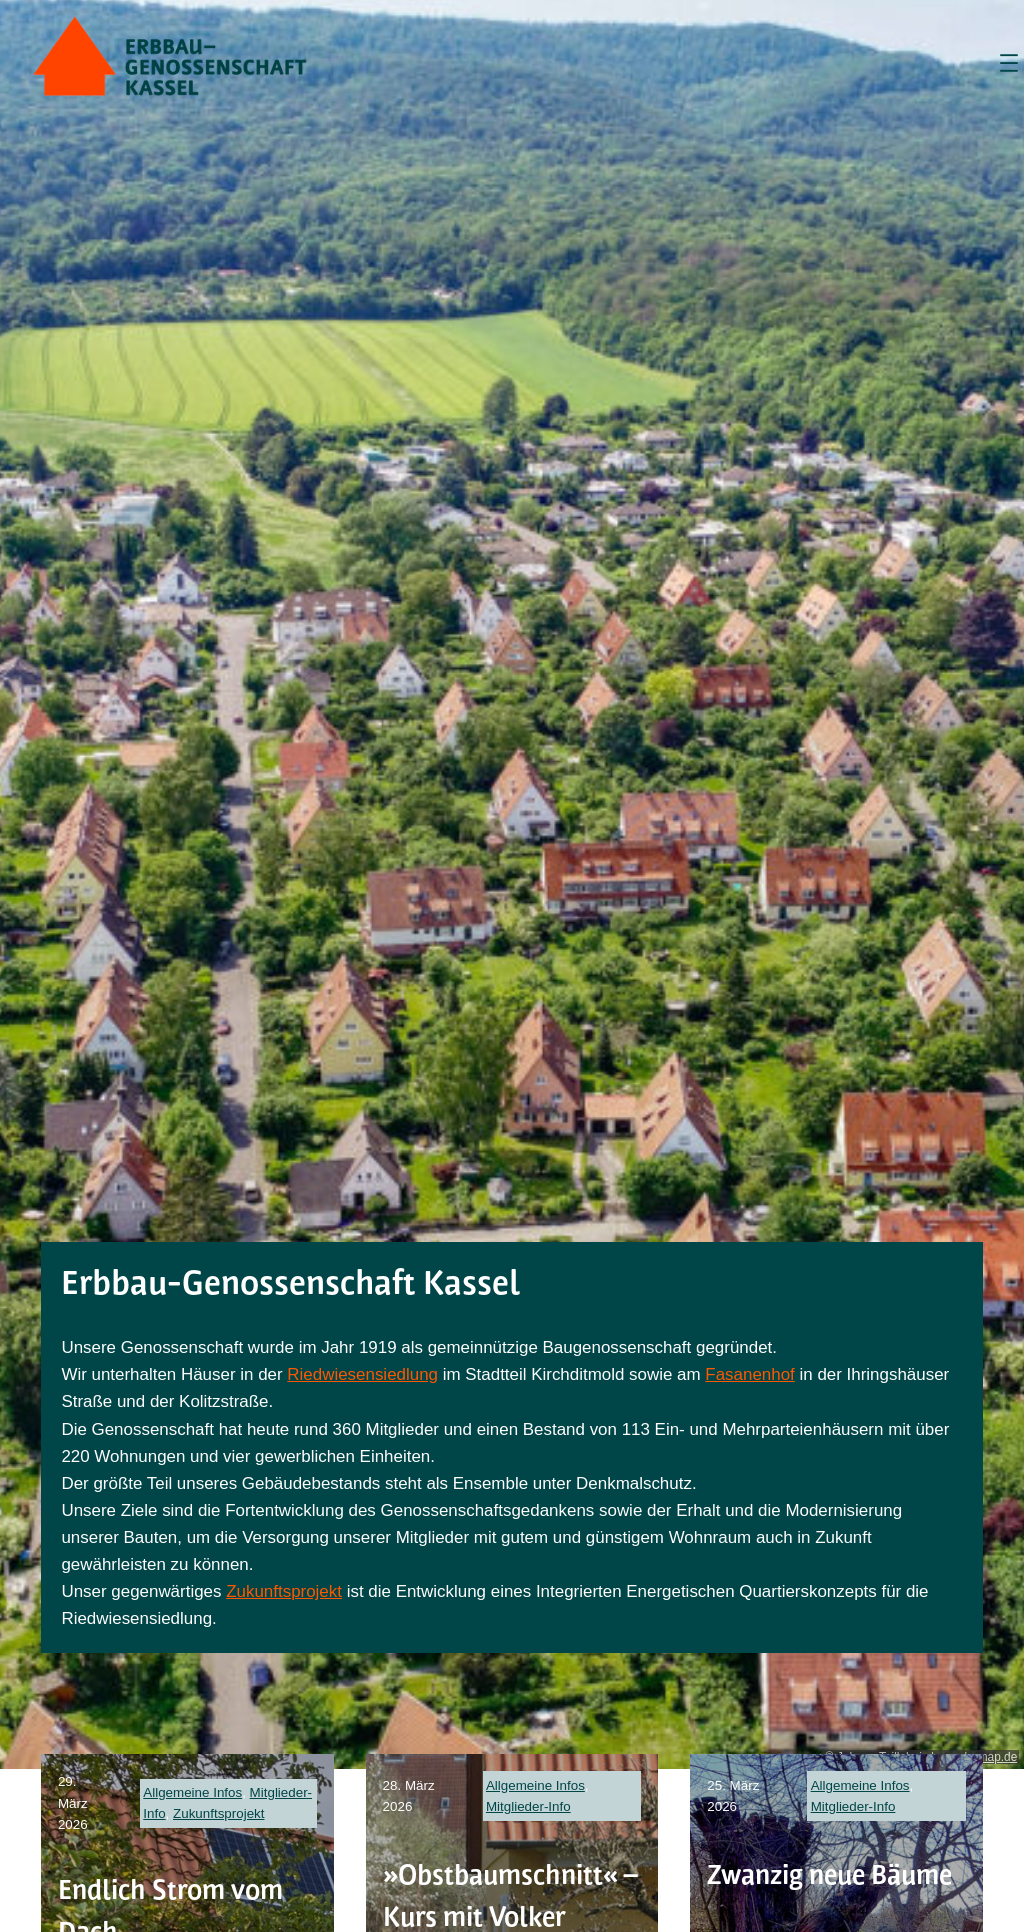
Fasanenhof (749, 1374)
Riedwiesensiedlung (362, 1374)
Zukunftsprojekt (284, 1591)
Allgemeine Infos (192, 1792)
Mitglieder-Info (528, 1806)
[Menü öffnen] (1009, 63)
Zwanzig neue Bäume (829, 1874)
